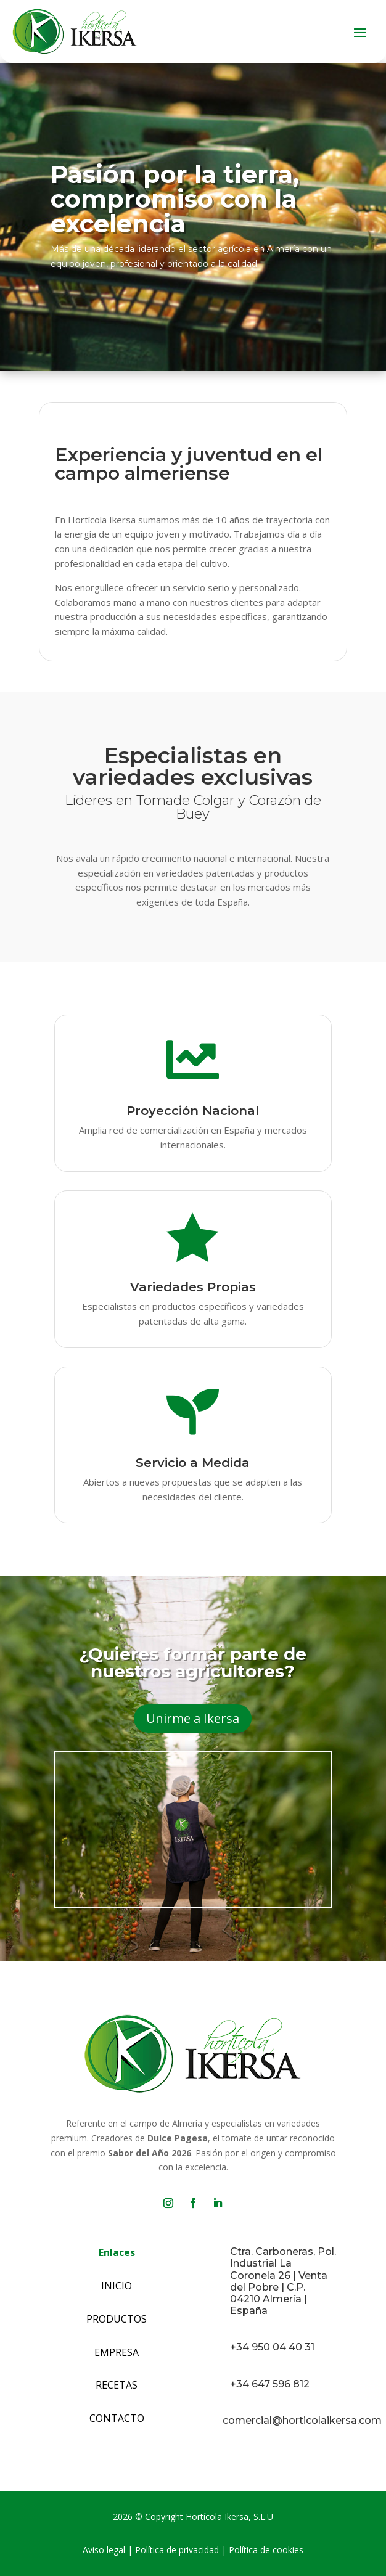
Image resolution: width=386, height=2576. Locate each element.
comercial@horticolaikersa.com (302, 2420)
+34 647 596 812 (270, 2384)
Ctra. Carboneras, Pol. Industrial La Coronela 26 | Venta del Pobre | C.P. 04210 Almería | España (283, 2281)
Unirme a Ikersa (192, 1718)
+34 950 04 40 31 (272, 2347)
